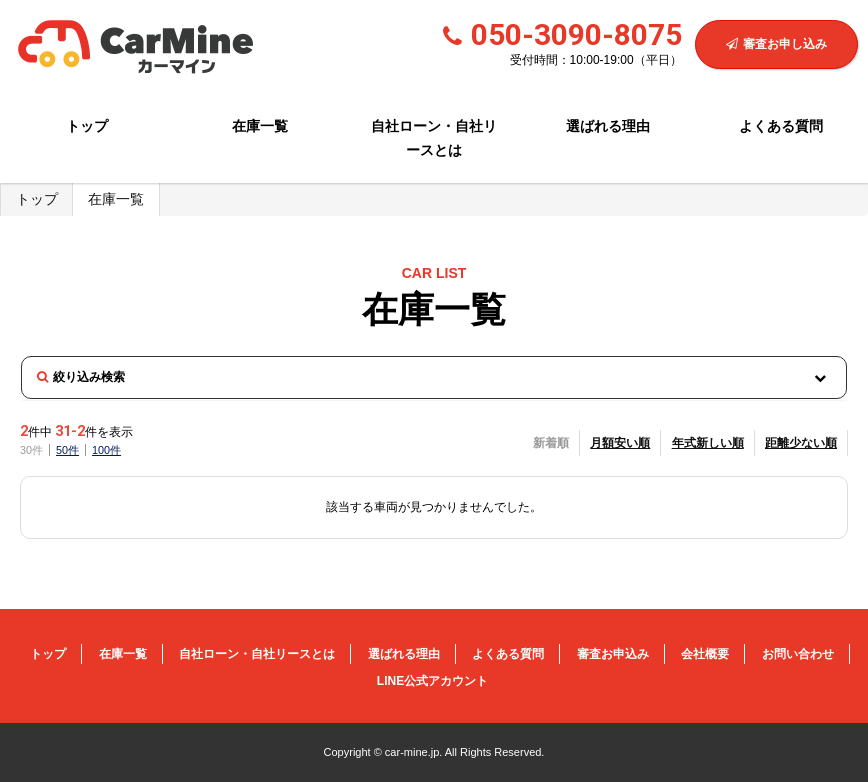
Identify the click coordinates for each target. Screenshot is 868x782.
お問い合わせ (798, 654)
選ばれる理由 (608, 126)
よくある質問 (781, 126)
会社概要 (705, 654)
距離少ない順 (801, 443)
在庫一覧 (260, 126)
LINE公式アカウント (432, 681)
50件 (67, 450)
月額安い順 (620, 443)
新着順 (551, 443)
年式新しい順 (708, 443)
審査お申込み (613, 654)
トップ (87, 126)
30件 (31, 450)
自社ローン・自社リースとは (434, 138)
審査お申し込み (776, 44)
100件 (106, 450)
